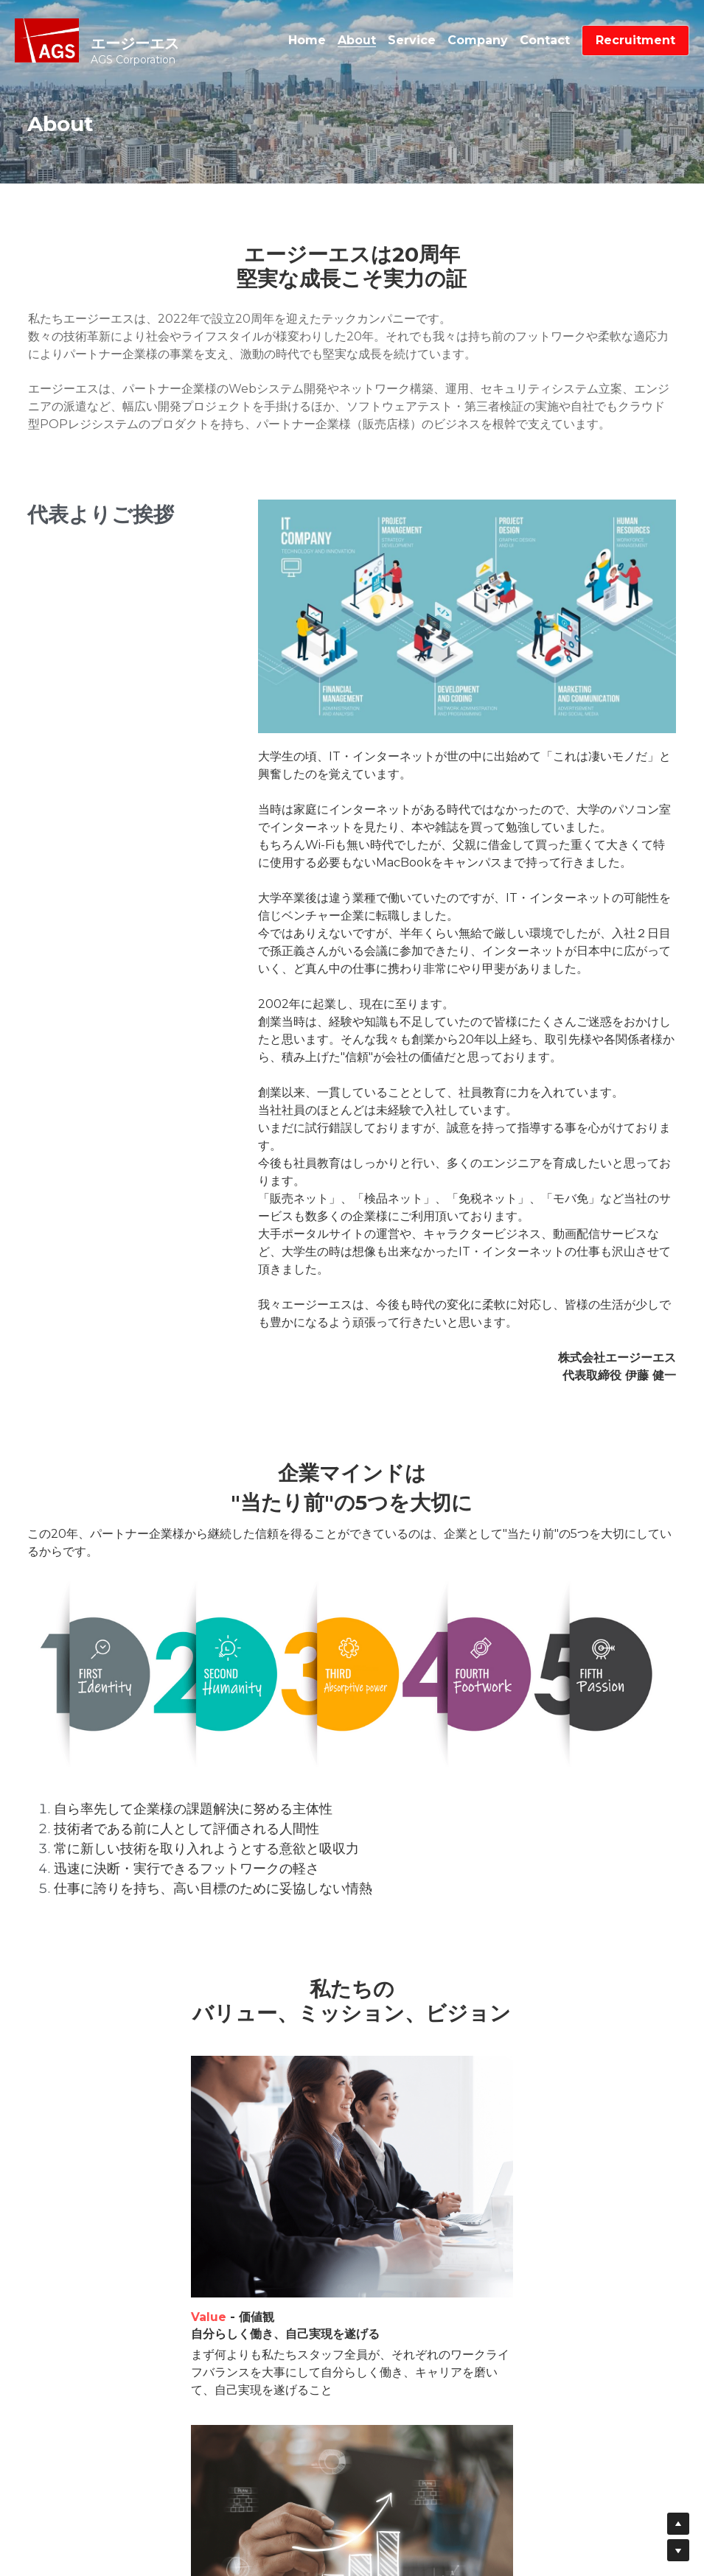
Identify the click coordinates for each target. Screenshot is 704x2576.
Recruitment (635, 40)
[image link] (47, 39)
